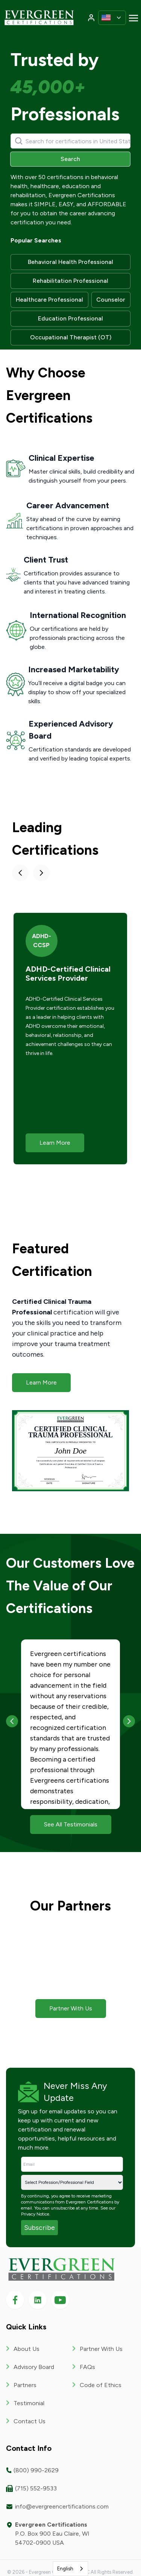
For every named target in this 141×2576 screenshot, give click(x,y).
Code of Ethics (100, 2384)
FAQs (87, 2366)
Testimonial (29, 2402)
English (65, 2568)
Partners (25, 2384)
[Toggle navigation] (133, 17)
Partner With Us (101, 2348)
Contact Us (29, 2420)
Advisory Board (34, 2366)
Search (70, 159)
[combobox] (70, 2568)
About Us (26, 2348)
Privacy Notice (35, 2213)
